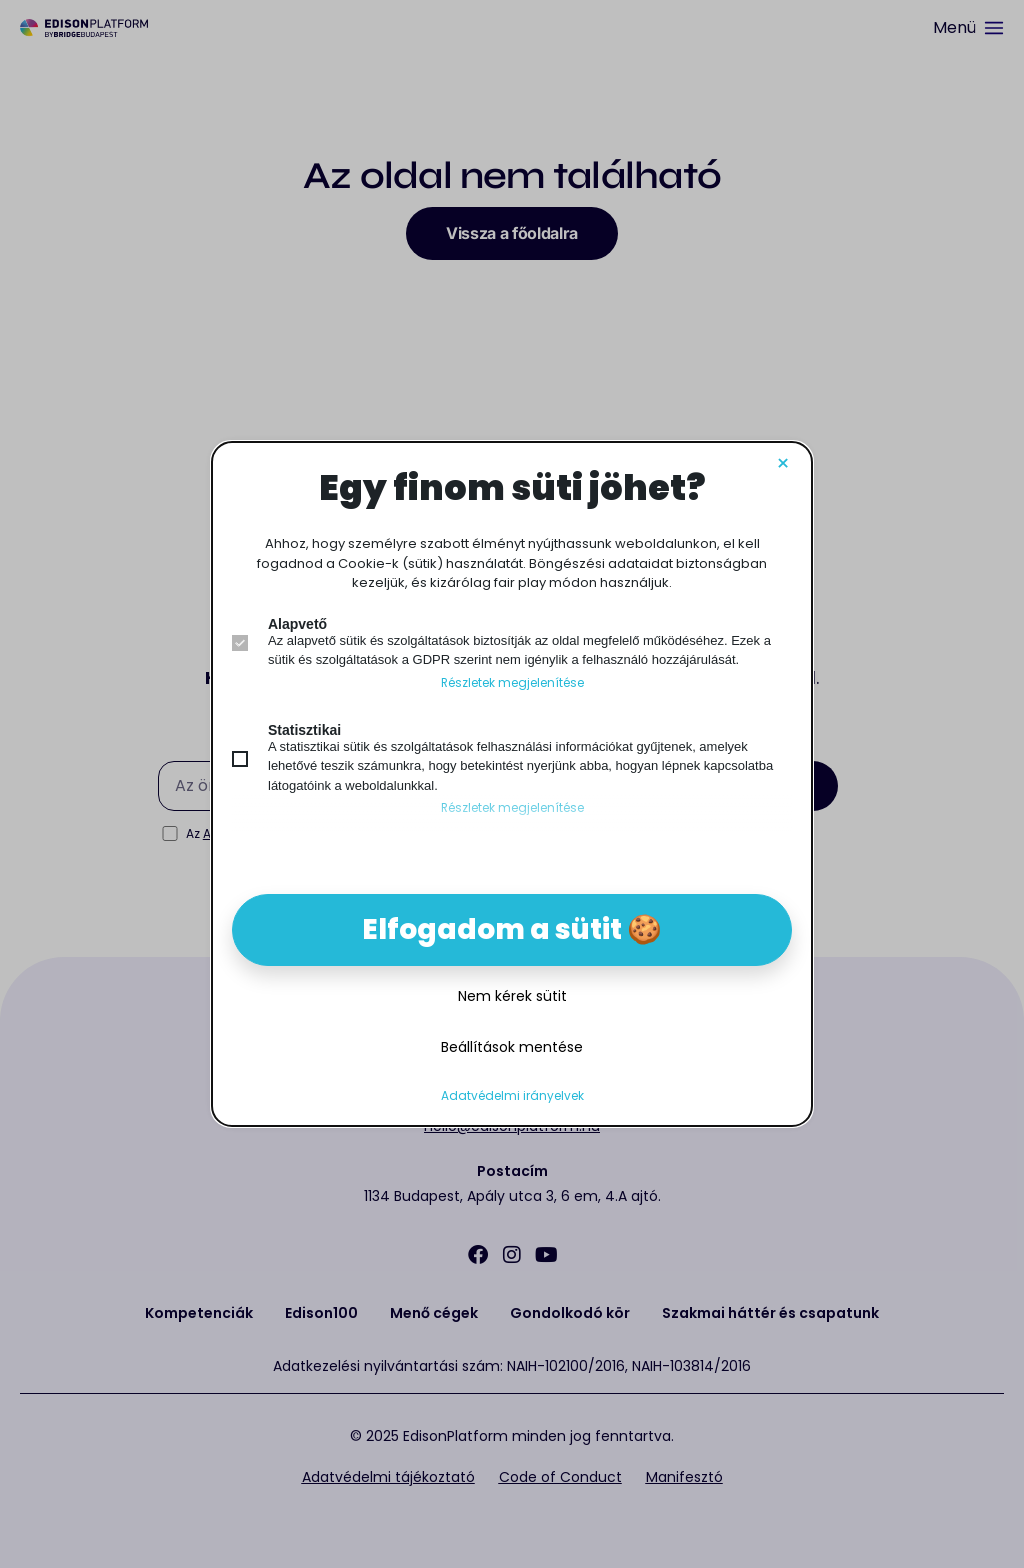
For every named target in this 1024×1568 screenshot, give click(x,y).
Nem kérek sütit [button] (512, 996)
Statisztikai (304, 730)
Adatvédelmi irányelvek (512, 1096)
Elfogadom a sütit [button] (492, 929)
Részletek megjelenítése (512, 683)
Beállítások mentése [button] (512, 1047)
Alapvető (297, 624)
